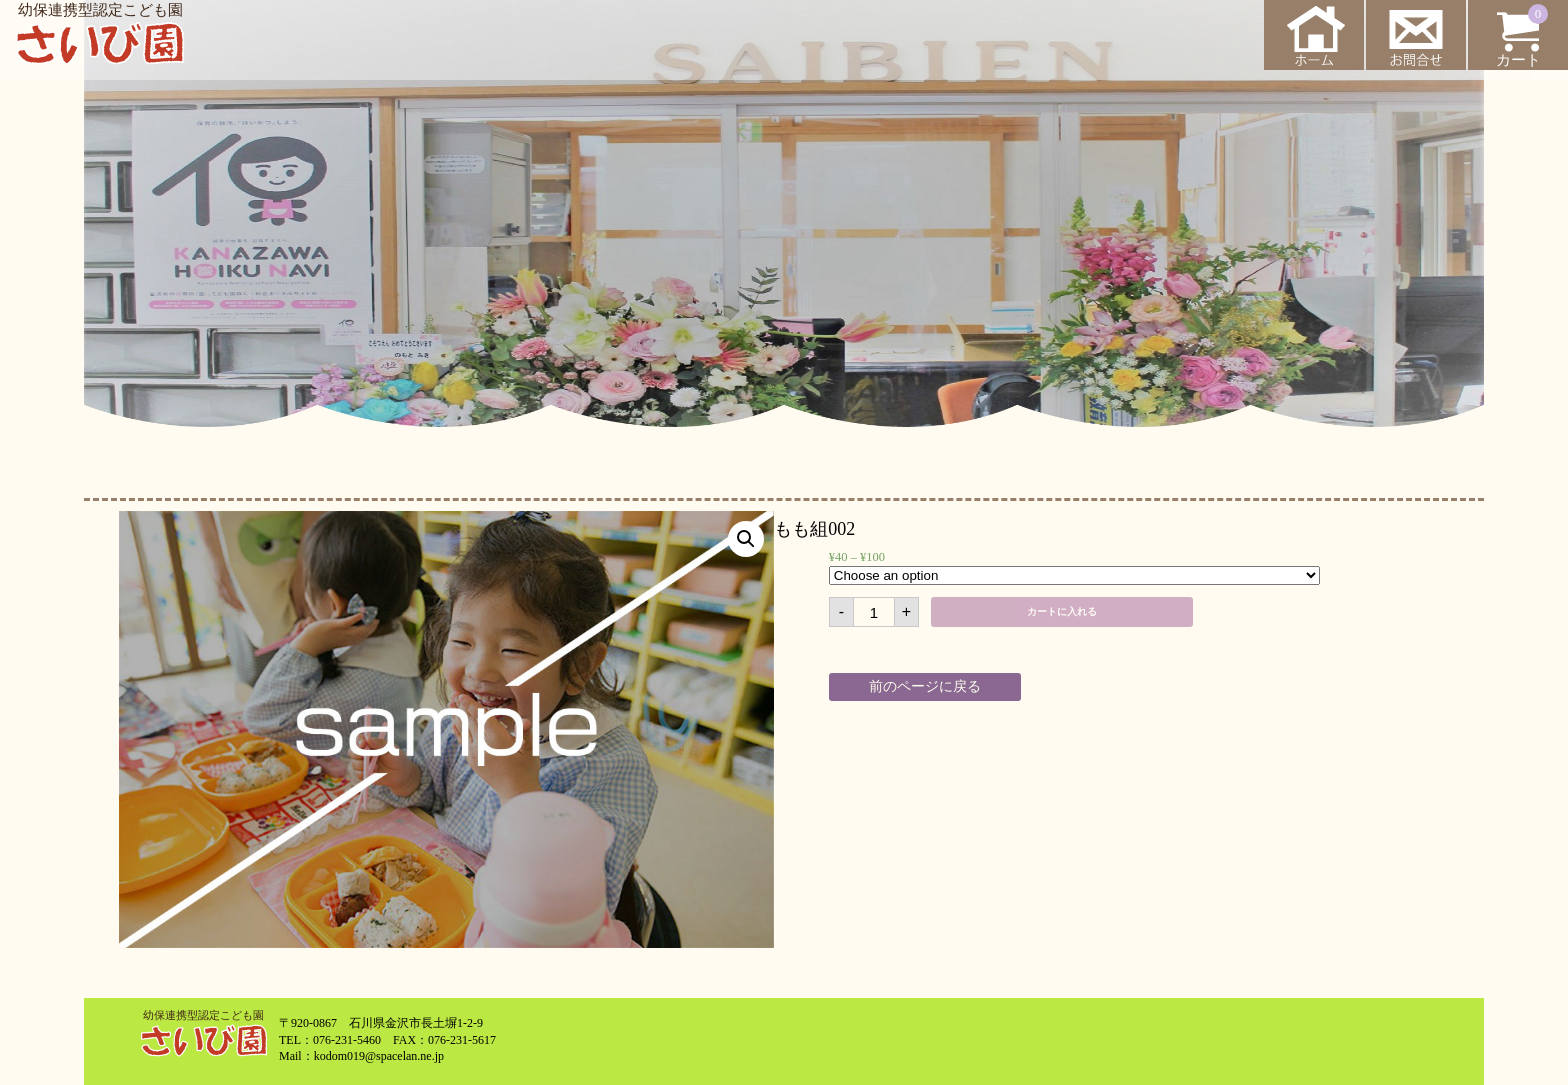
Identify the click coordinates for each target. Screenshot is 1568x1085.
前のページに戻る (925, 686)
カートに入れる (1062, 611)
